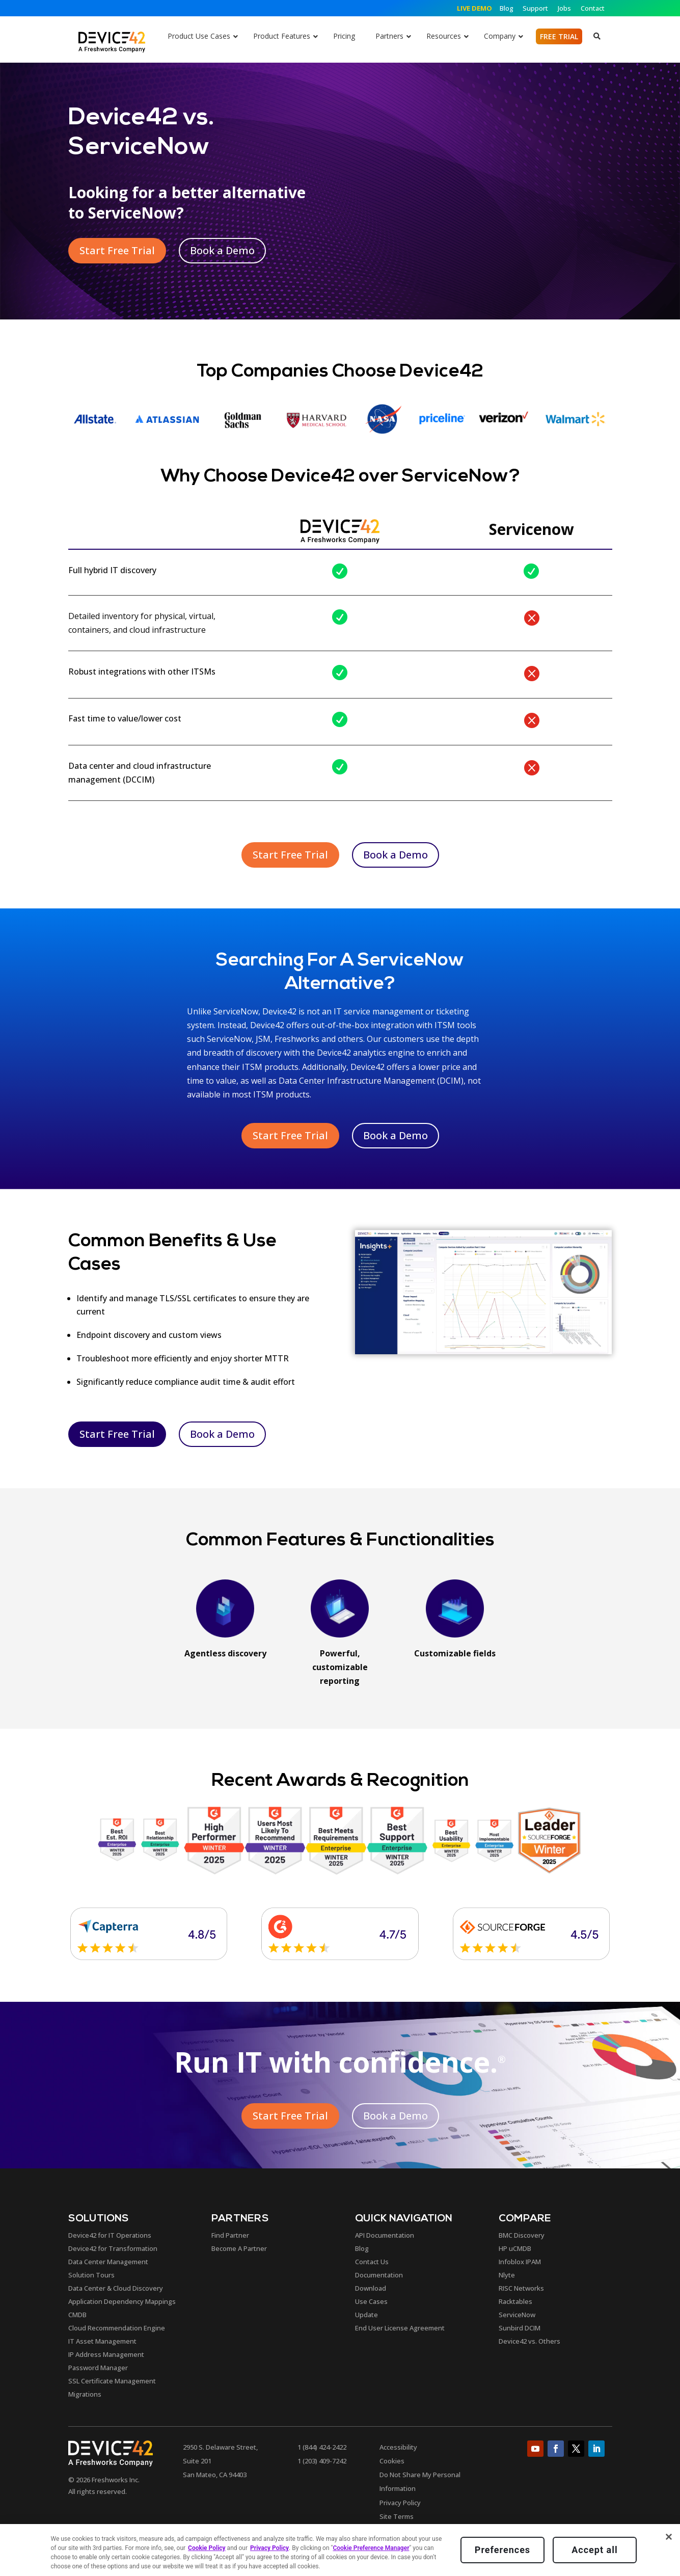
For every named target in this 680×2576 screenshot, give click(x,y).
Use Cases (371, 2301)
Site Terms (396, 2516)
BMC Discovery (522, 2235)
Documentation (379, 2274)
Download (370, 2288)
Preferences (502, 2549)
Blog (507, 8)
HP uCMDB (515, 2248)
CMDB (77, 2314)
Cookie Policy (207, 2548)
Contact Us (372, 2261)
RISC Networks (521, 2288)
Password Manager (98, 2367)
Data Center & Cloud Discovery (115, 2288)
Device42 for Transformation (112, 2248)
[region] (340, 2550)
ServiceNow (517, 2314)
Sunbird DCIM (519, 2327)
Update (366, 2314)
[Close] (669, 2537)
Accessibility (398, 2447)
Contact (593, 8)
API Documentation (384, 2235)
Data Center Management (108, 2261)
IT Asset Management (102, 2341)
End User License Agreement (400, 2327)
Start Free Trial (117, 250)
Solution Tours (91, 2274)
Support (535, 8)
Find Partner (230, 2235)
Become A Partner (239, 2248)
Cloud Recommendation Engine (116, 2327)
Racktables (515, 2301)
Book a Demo (222, 250)
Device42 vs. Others (529, 2341)
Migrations (84, 2394)
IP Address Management (106, 2354)
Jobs (564, 8)
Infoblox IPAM (520, 2261)
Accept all (594, 2549)
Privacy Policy (400, 2502)
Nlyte (507, 2274)
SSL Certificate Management (112, 2380)
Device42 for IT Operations (109, 2235)
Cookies (391, 2460)
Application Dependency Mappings (122, 2301)
